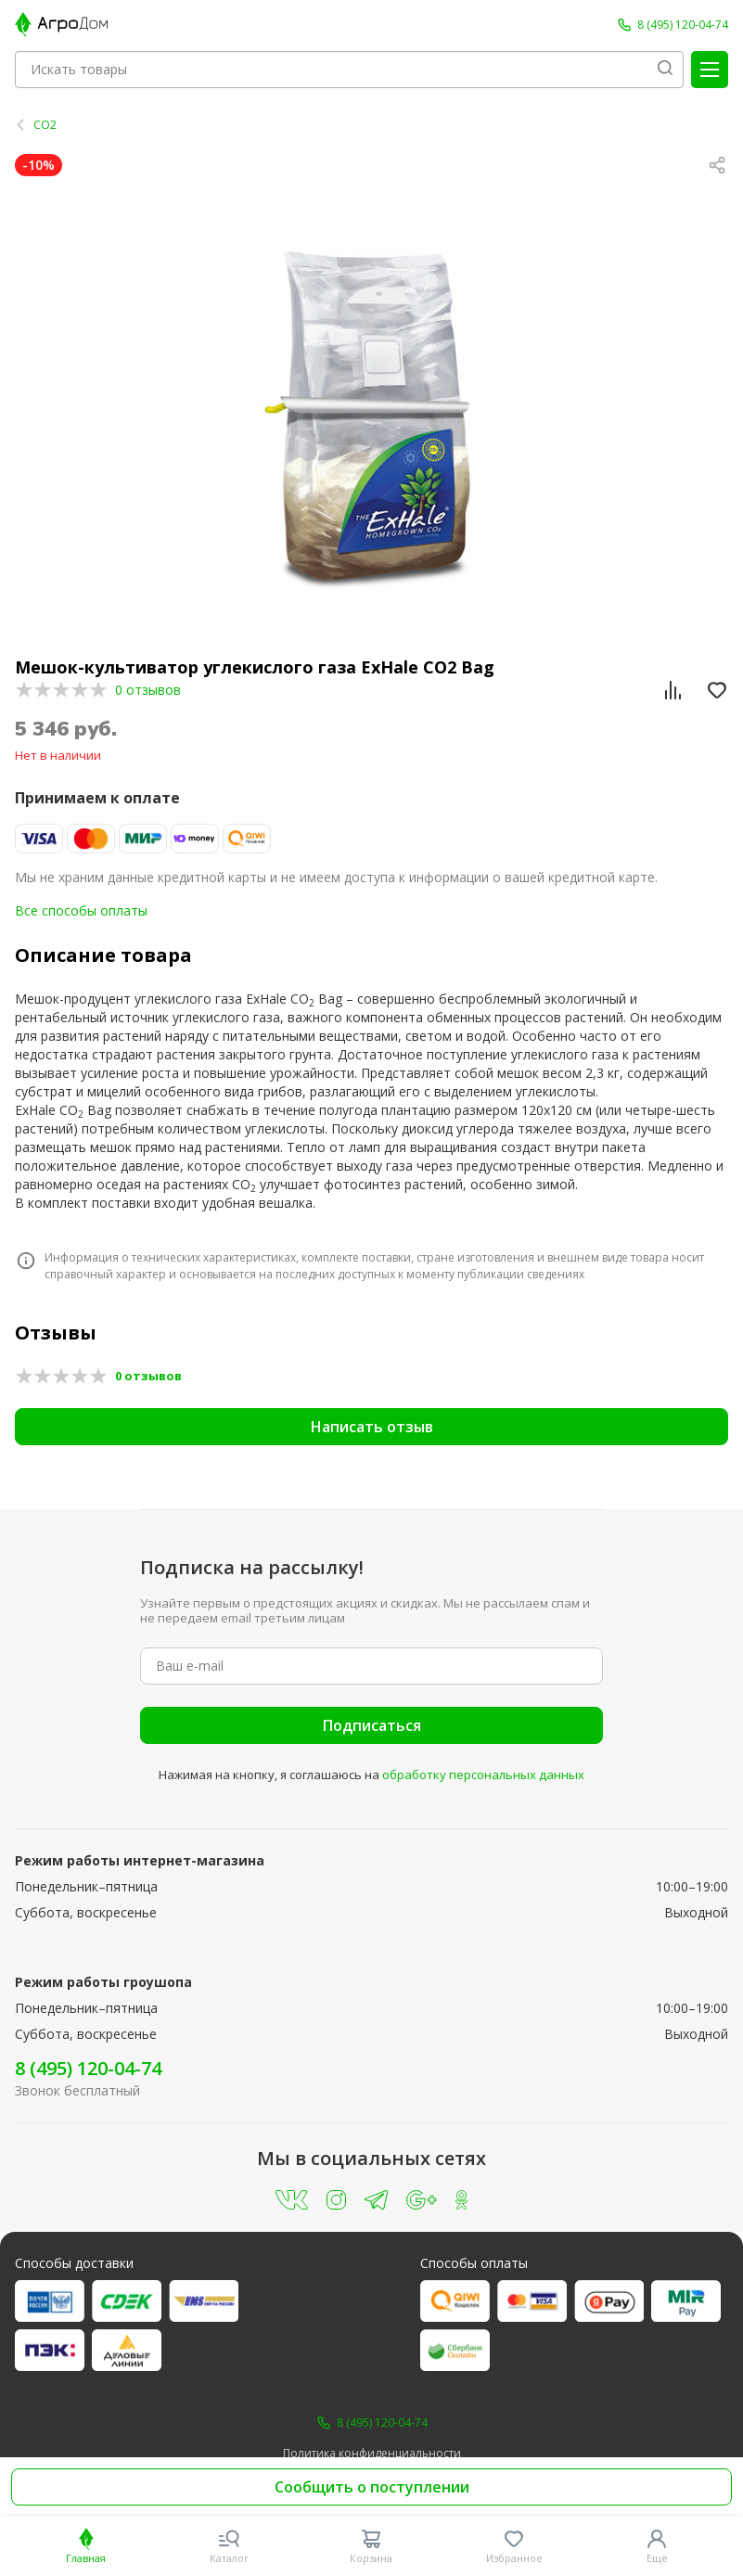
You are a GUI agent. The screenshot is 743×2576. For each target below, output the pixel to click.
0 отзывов (148, 689)
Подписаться (372, 1725)
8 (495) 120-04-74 (88, 2068)
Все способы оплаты (81, 910)
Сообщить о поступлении (372, 2487)
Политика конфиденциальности (372, 2453)
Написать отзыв (372, 1426)
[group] (371, 411)
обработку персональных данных (483, 1774)
